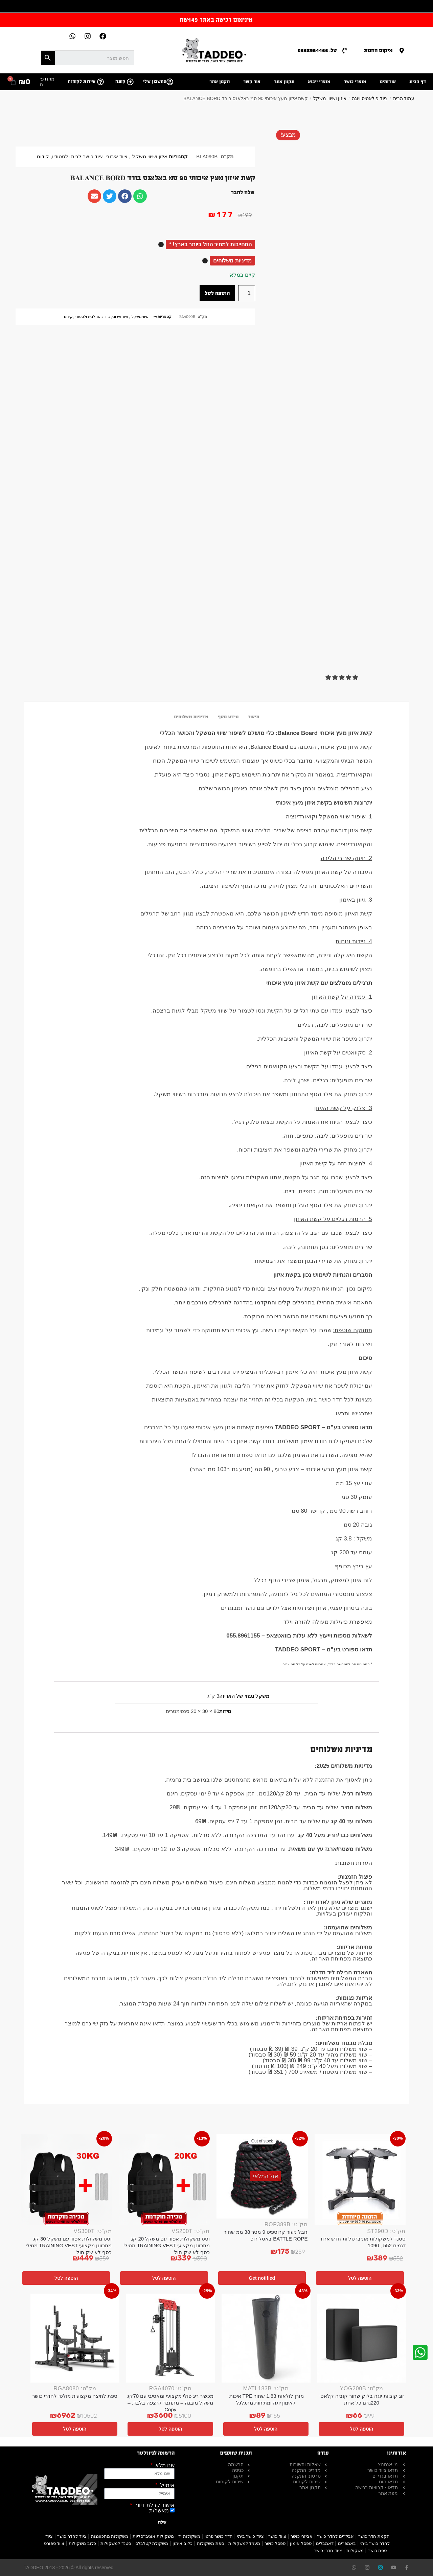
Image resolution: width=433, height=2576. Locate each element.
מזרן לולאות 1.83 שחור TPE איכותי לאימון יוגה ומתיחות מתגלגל (266, 2399)
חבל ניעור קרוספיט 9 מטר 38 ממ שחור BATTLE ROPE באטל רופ (265, 2235)
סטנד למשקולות (115, 2543)
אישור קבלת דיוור (154, 2505)
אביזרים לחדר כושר (335, 2536)
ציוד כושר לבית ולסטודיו (77, 156)
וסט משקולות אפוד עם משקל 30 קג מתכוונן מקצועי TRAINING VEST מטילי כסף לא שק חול (69, 2245)
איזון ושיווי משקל (330, 98)
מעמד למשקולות (244, 2543)
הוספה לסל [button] (359, 2278)
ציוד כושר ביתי (250, 2536)
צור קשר (251, 82)
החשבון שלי (154, 81)
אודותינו (388, 82)
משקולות (355, 2550)
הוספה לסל (217, 293)
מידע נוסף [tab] (228, 717)
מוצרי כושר (355, 82)
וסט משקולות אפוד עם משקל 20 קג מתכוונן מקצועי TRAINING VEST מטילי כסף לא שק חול (166, 2245)
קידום (43, 156)
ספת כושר (377, 2550)
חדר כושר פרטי (219, 2536)
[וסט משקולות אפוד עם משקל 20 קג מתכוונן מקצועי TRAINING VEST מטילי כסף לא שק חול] (164, 2180)
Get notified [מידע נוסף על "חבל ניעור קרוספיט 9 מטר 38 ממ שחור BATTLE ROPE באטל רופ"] (262, 2278)
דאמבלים (325, 2543)
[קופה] (130, 81)
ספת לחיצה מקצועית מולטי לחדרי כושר (74, 2396)
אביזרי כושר (302, 2536)
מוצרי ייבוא (319, 82)
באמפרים (347, 2543)
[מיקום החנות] (402, 50)
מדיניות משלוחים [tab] (191, 717)
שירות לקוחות (81, 81)
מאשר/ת (158, 2510)
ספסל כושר (275, 2543)
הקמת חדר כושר (374, 2536)
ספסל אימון (301, 2543)
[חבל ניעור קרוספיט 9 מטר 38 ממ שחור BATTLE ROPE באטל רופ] (262, 2176)
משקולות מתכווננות (110, 2536)
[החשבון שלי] (169, 81)
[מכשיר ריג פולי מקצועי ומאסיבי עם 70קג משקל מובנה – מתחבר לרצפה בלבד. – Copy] (170, 2338)
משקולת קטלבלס (151, 2543)
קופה (120, 81)
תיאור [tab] (253, 717)
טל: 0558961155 (317, 50)
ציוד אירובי (117, 156)
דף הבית (417, 82)
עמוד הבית (404, 98)
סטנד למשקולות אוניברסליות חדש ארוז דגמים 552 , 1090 (363, 2242)
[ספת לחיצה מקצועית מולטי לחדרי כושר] (74, 2338)
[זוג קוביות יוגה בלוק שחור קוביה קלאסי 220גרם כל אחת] (361, 2338)
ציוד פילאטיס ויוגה (370, 98)
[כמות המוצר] (246, 293)
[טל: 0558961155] (344, 50)
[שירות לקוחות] (100, 81)
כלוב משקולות (82, 2543)
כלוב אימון (182, 2543)
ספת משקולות (210, 2543)
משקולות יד (189, 2536)
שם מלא (164, 2465)
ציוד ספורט (54, 2543)
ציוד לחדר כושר (71, 2536)
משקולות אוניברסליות (153, 2536)
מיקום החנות (378, 50)
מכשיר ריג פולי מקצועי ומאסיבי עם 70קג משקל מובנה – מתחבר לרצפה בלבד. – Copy (170, 2402)
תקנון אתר (284, 82)
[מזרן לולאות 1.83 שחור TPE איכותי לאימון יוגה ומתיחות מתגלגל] (266, 2338)
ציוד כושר (277, 2536)
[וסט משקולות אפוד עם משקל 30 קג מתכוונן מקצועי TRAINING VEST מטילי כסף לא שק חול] (66, 2180)
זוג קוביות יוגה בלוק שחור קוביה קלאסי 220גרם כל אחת (361, 2399)
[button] (342, 677)
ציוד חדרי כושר (328, 2550)
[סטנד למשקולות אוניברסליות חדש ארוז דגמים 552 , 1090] (360, 2180)
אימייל (167, 2485)
